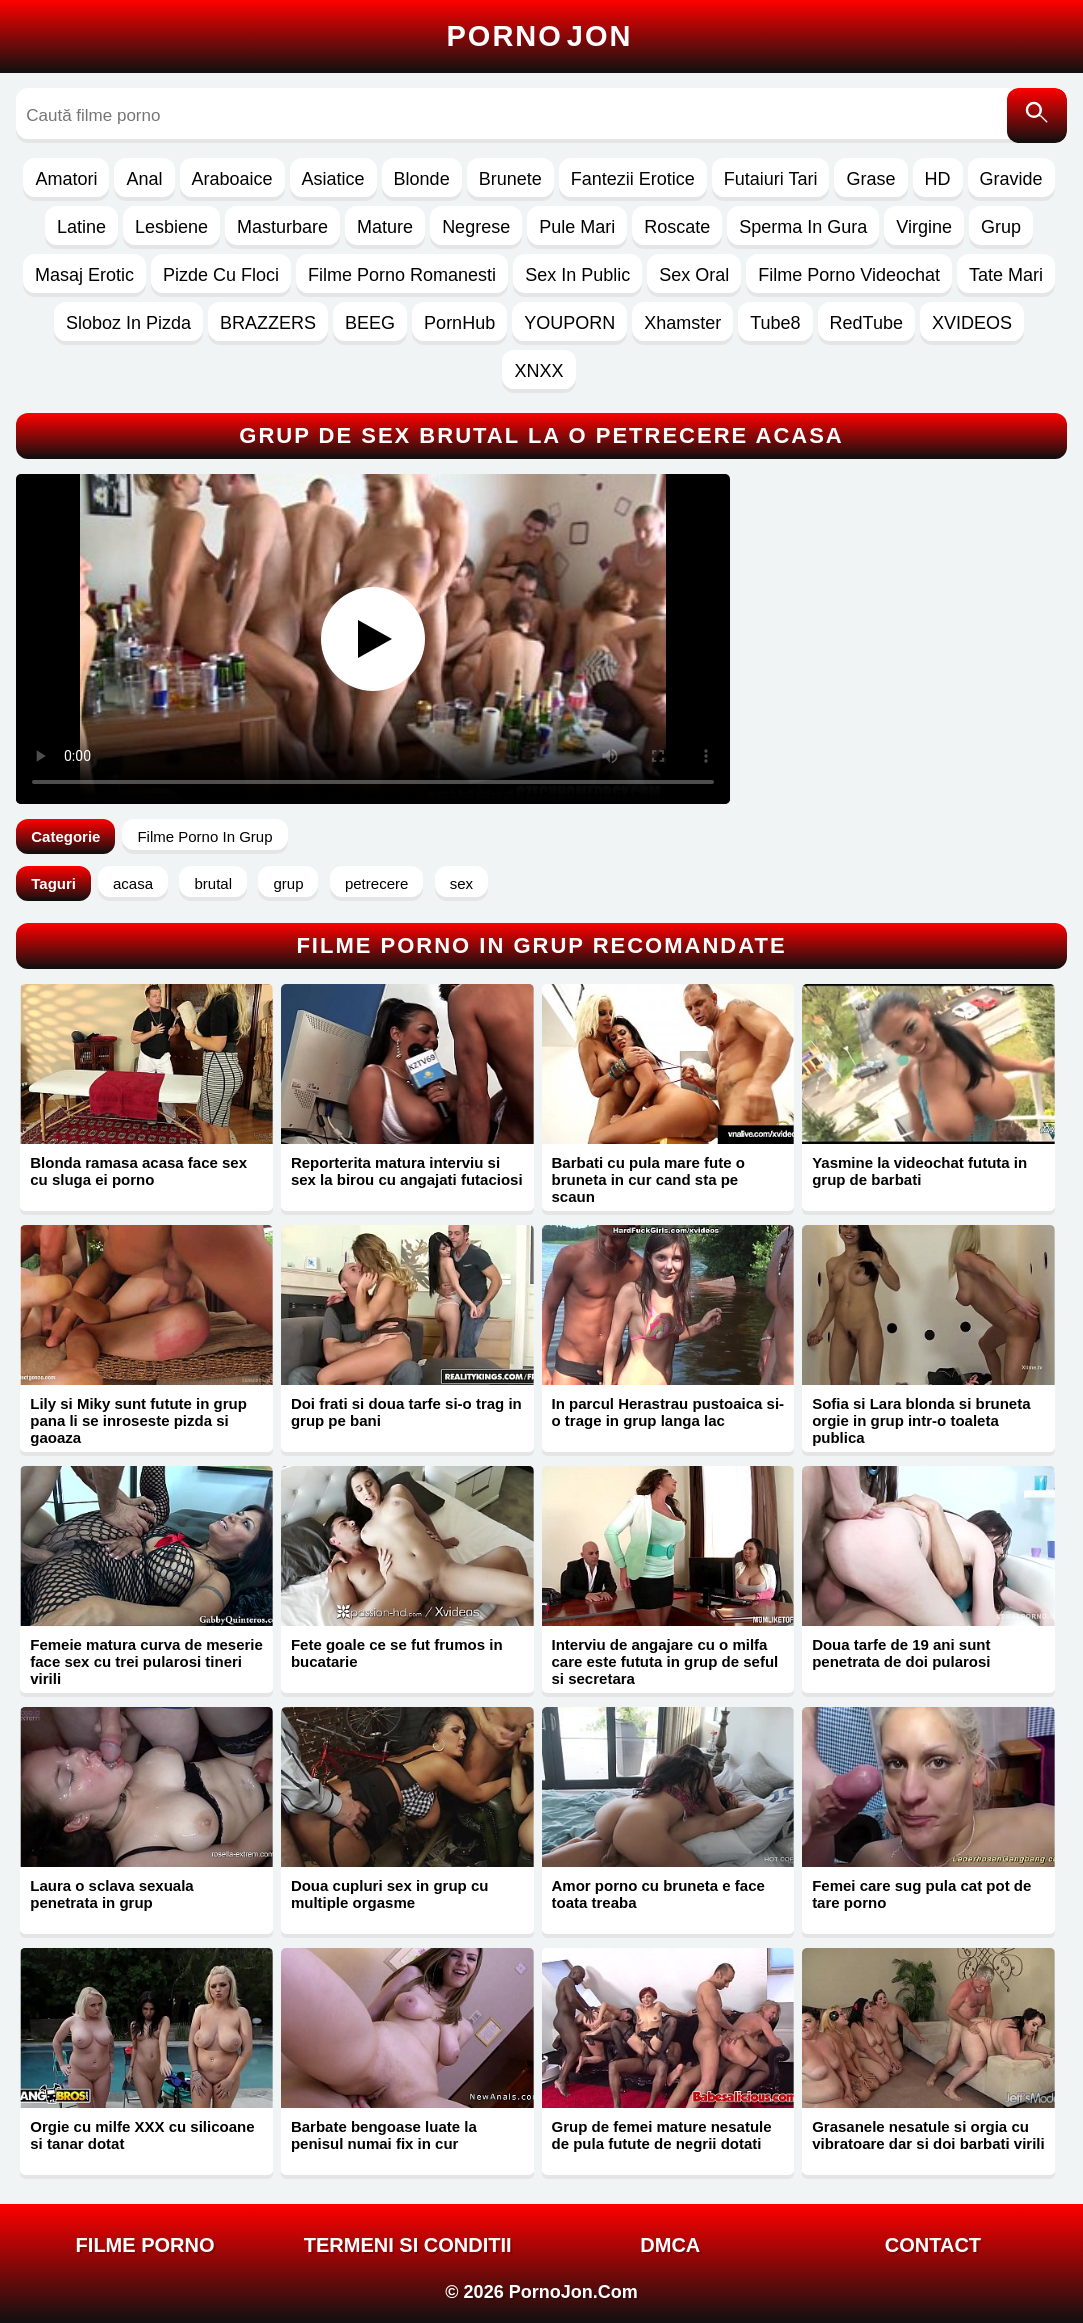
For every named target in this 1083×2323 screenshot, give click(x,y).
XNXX (538, 371)
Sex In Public (577, 275)
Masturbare (282, 227)
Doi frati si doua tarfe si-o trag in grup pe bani (406, 1412)
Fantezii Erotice (633, 179)
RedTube (866, 323)
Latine (81, 227)
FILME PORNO (145, 2245)
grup (288, 883)
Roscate (677, 227)
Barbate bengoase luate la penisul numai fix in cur (384, 2135)
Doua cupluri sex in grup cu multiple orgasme (390, 1894)
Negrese (476, 227)
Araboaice (232, 179)
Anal (144, 179)
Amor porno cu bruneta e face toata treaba (658, 1894)
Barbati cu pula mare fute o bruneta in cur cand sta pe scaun (648, 1179)
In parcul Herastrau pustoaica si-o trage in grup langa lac (668, 1412)
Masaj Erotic (84, 275)
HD (938, 179)
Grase (870, 179)
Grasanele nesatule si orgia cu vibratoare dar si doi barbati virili (928, 2135)
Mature (385, 227)
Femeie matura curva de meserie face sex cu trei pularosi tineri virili (146, 1661)
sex (461, 883)
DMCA (670, 2245)
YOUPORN (569, 323)
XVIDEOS (972, 323)
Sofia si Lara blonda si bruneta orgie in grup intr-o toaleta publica (921, 1420)
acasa (133, 883)
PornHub (459, 323)
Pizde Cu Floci (221, 275)
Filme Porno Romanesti (402, 275)
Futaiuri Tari (771, 179)
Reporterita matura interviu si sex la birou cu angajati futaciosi (407, 1171)
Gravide (1011, 179)
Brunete (510, 179)
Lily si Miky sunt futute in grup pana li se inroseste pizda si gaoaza (138, 1420)
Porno (540, 36)
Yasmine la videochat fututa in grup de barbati (919, 1171)
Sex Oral (694, 275)
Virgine (924, 227)
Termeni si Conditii (408, 2245)
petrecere (376, 883)
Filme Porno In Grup (204, 836)
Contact (933, 2245)
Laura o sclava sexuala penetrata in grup (111, 1894)
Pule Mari (577, 227)
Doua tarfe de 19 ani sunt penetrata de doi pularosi (901, 1653)
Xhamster (682, 323)
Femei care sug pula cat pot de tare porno (921, 1894)
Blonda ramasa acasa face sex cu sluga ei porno (138, 1171)
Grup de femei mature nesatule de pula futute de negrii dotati (662, 2135)
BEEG (370, 323)
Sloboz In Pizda (128, 323)
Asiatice (333, 179)
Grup (1001, 227)
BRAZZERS (268, 323)
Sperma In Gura (803, 227)
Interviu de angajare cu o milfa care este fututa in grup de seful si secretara (665, 1661)
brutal (213, 883)
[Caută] (1037, 115)
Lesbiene (171, 227)
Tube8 (775, 323)
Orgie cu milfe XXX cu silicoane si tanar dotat (142, 2135)
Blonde (422, 179)
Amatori (66, 179)
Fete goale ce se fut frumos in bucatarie (397, 1653)
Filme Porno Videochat (849, 275)
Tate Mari (1006, 275)
